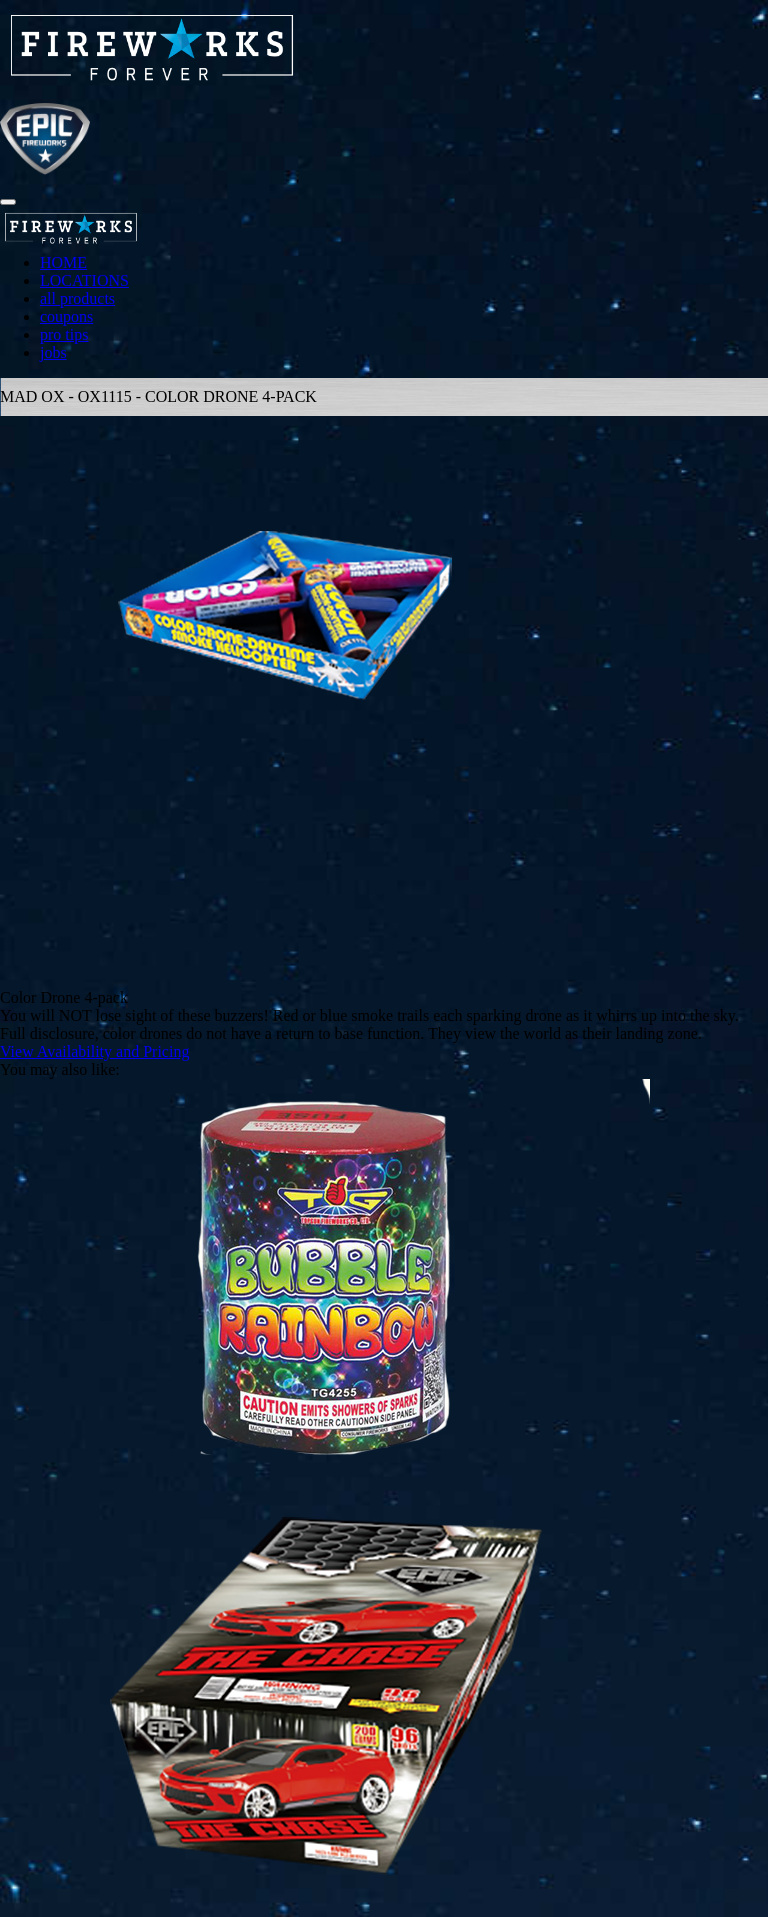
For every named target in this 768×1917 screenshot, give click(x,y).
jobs (53, 352)
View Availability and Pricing (94, 1051)
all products (77, 298)
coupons (66, 316)
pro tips (64, 334)
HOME (63, 262)
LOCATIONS (84, 280)
